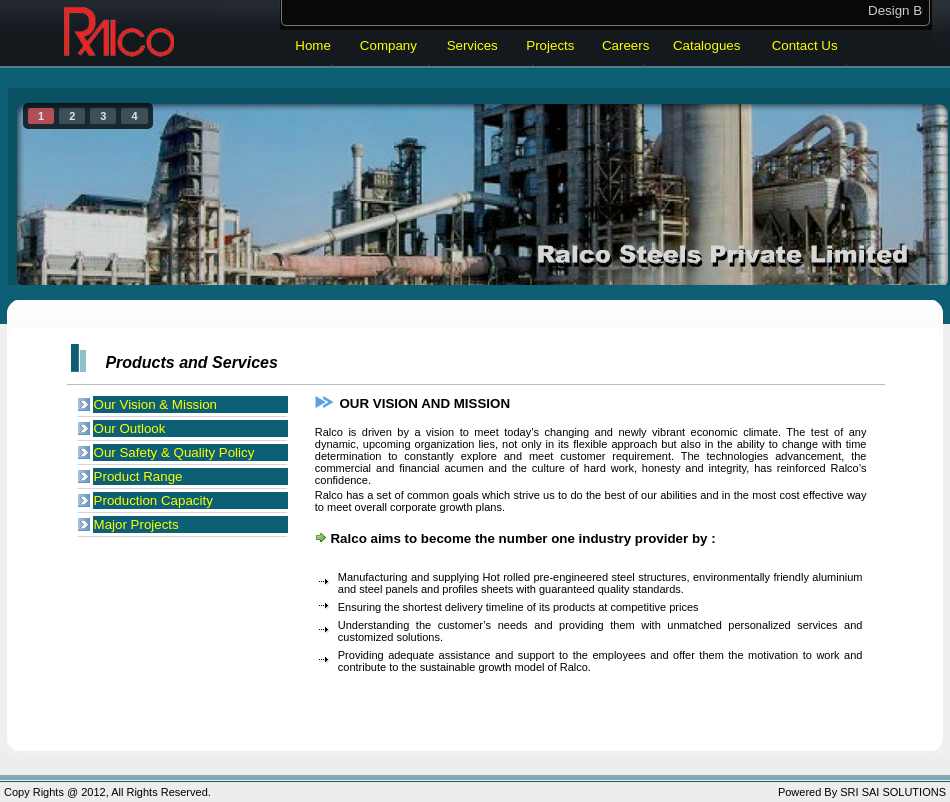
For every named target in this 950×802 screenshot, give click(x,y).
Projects (550, 45)
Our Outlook (130, 428)
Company (388, 45)
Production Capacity (153, 500)
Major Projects (136, 524)
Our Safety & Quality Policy (174, 452)
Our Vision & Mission (155, 404)
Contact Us (805, 45)
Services (472, 45)
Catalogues (706, 45)
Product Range (138, 476)
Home (313, 45)
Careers (625, 45)
